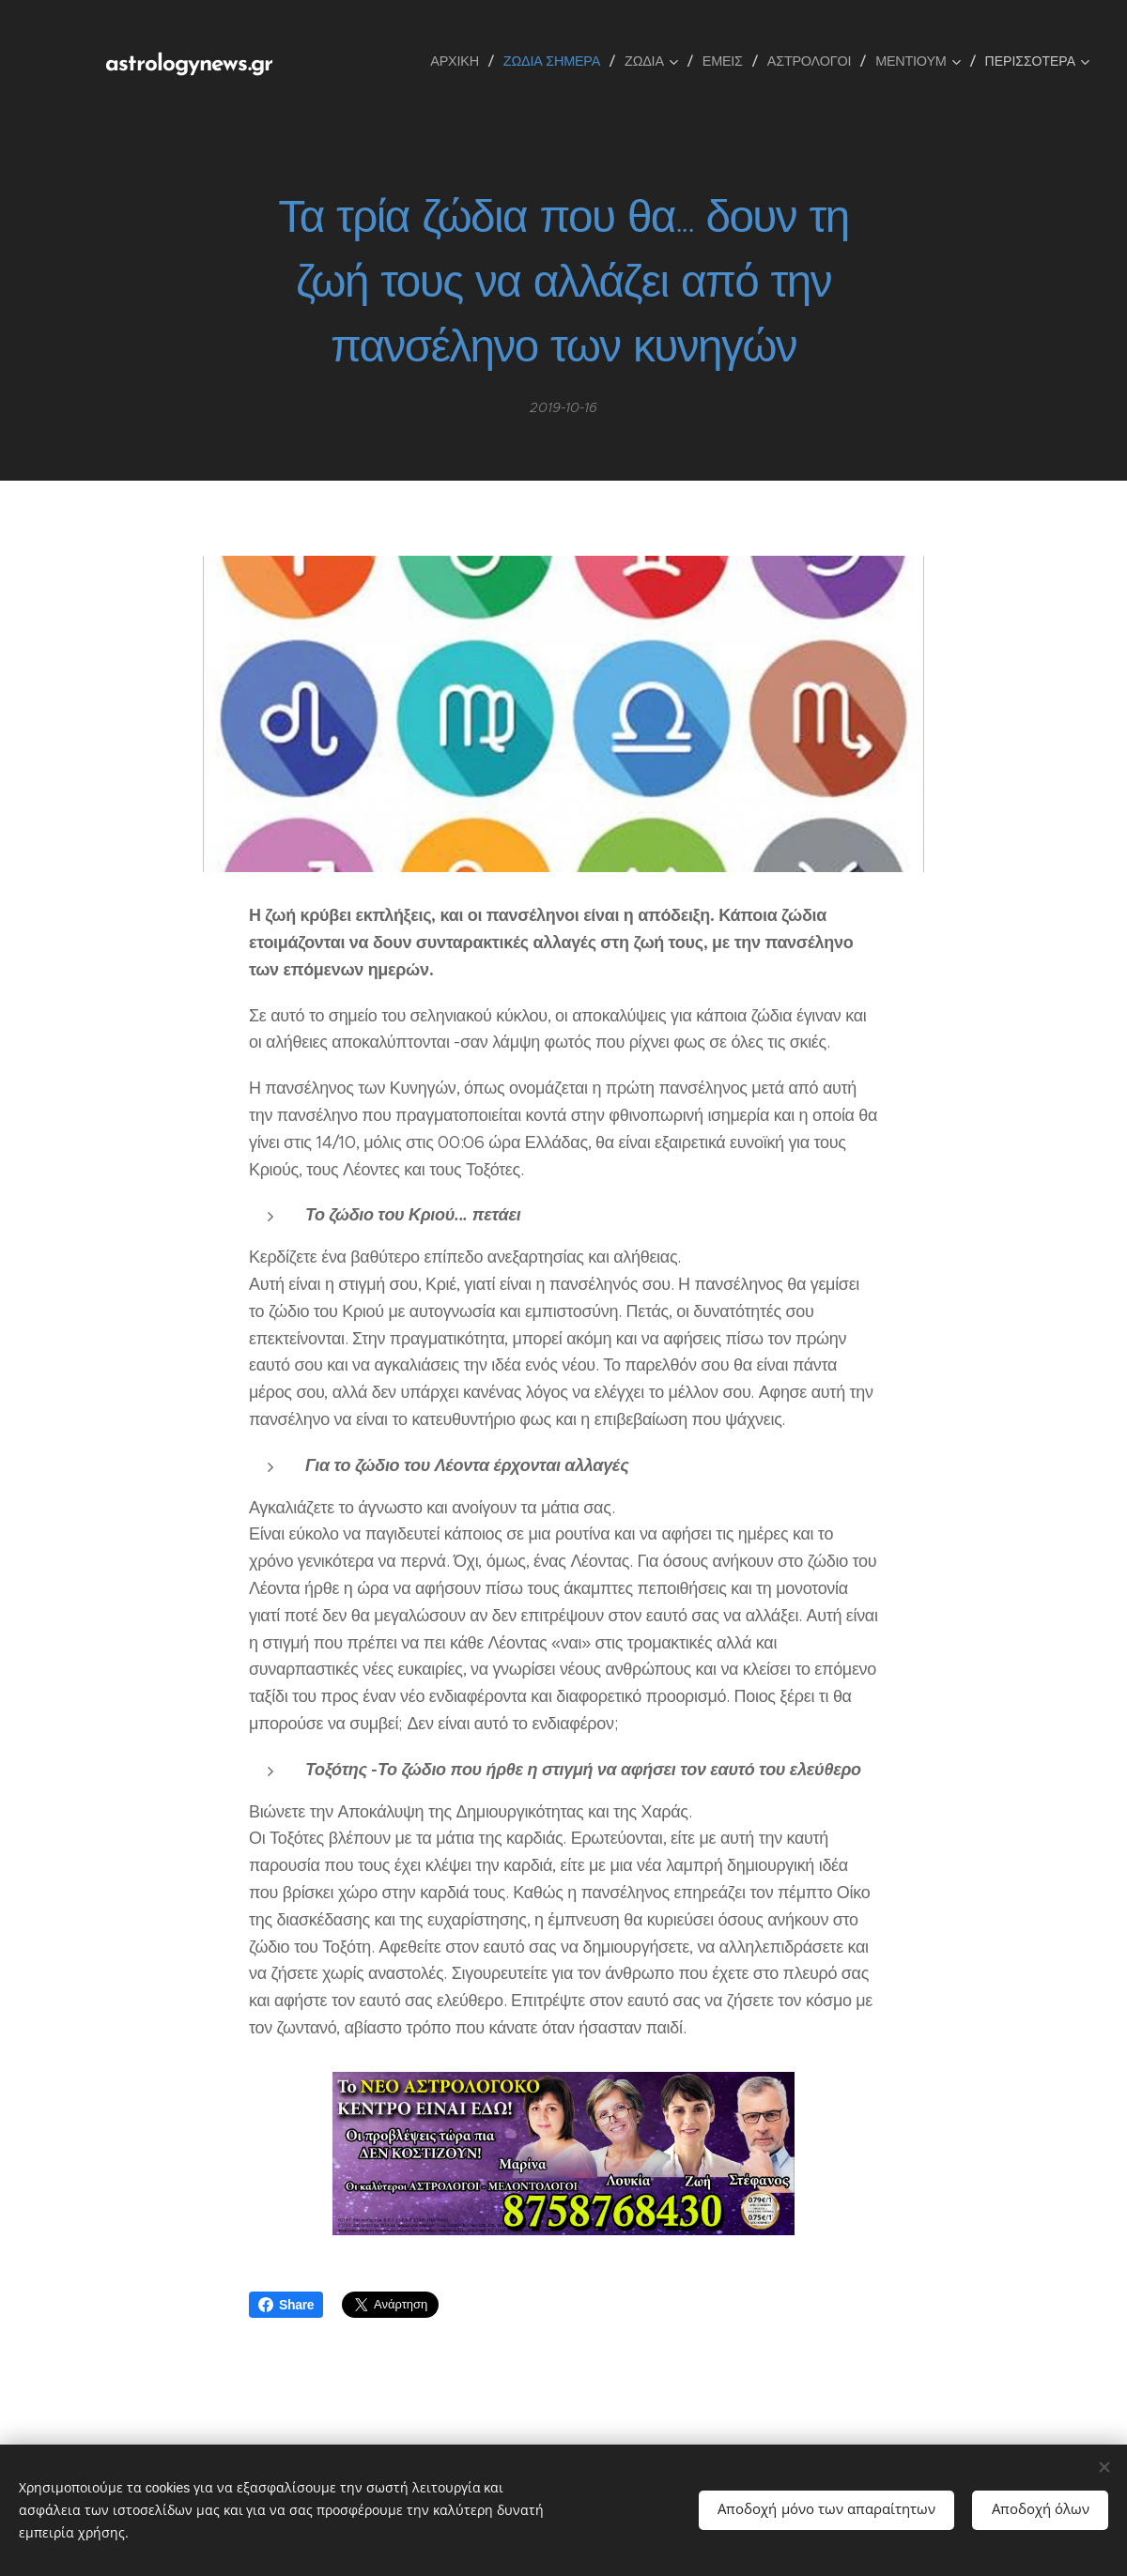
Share (286, 2304)
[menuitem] (461, 61)
